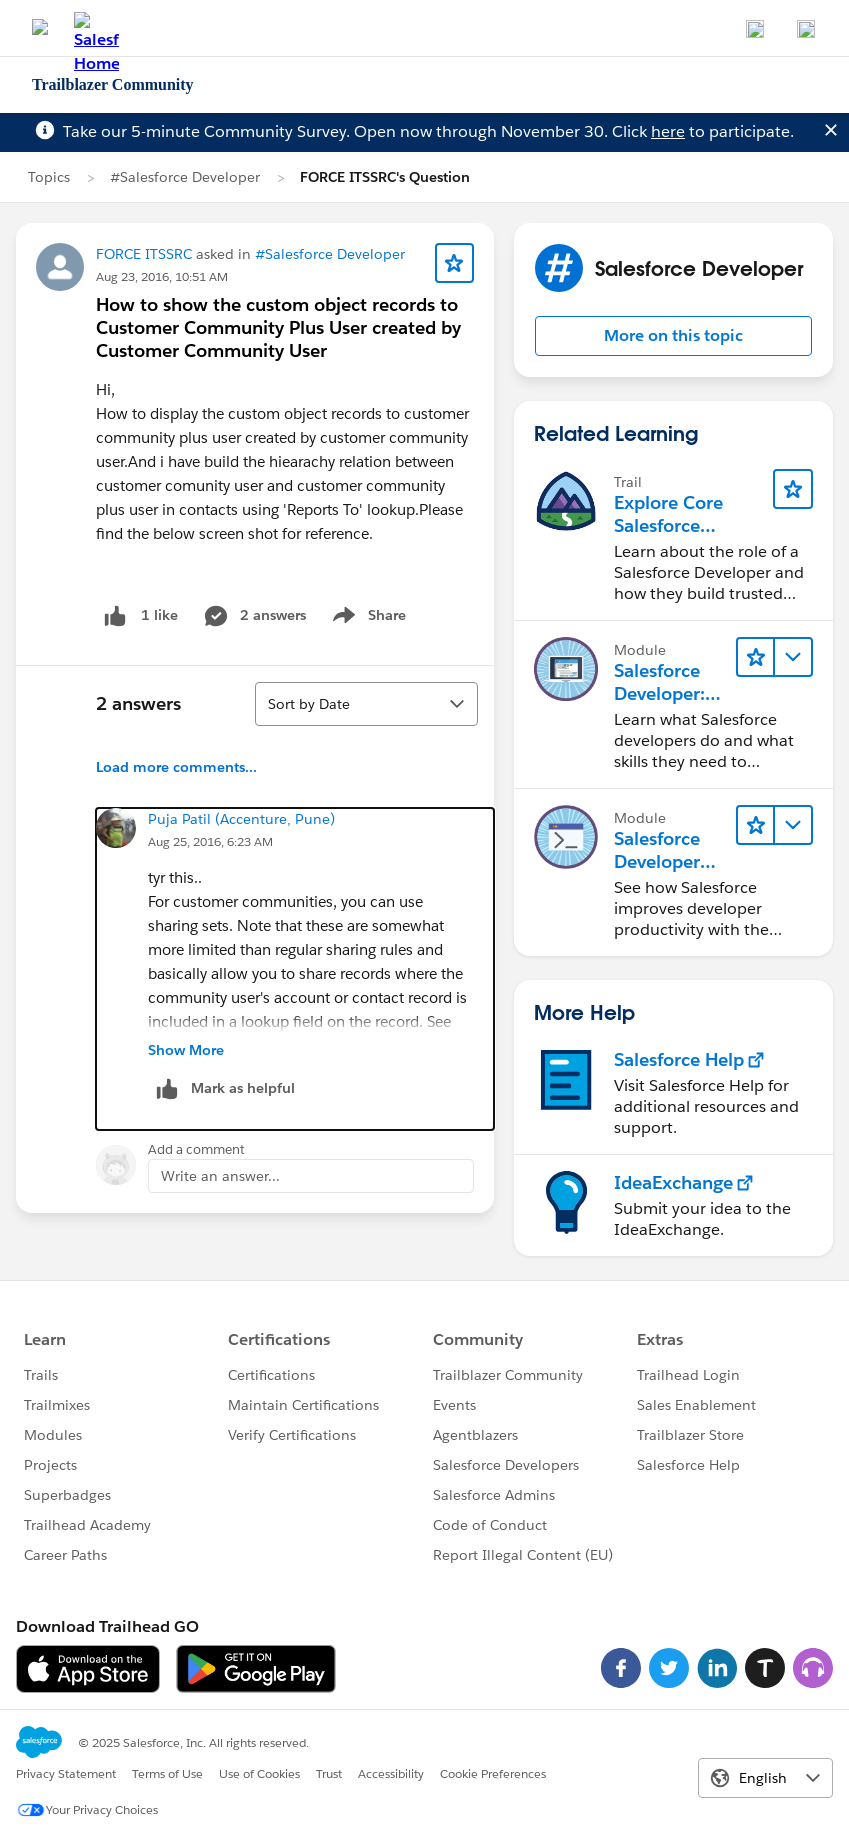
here (668, 131)
